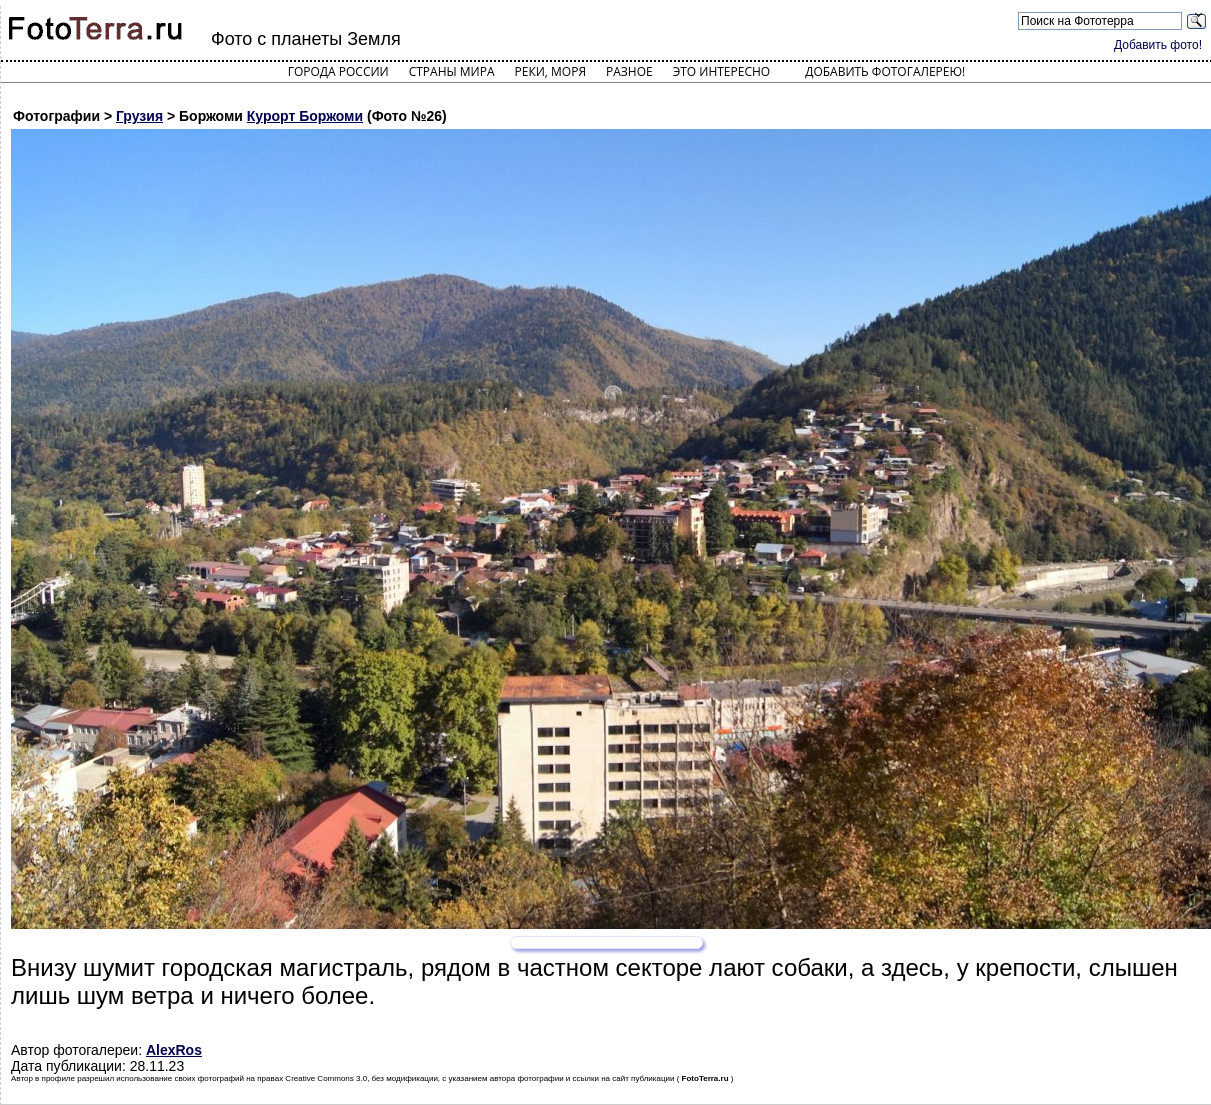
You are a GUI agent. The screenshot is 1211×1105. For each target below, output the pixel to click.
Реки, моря (550, 71)
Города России (338, 71)
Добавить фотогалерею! (885, 71)
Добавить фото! (1158, 45)
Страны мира (452, 71)
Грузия (139, 116)
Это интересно (722, 71)
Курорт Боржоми (305, 116)
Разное (629, 71)
